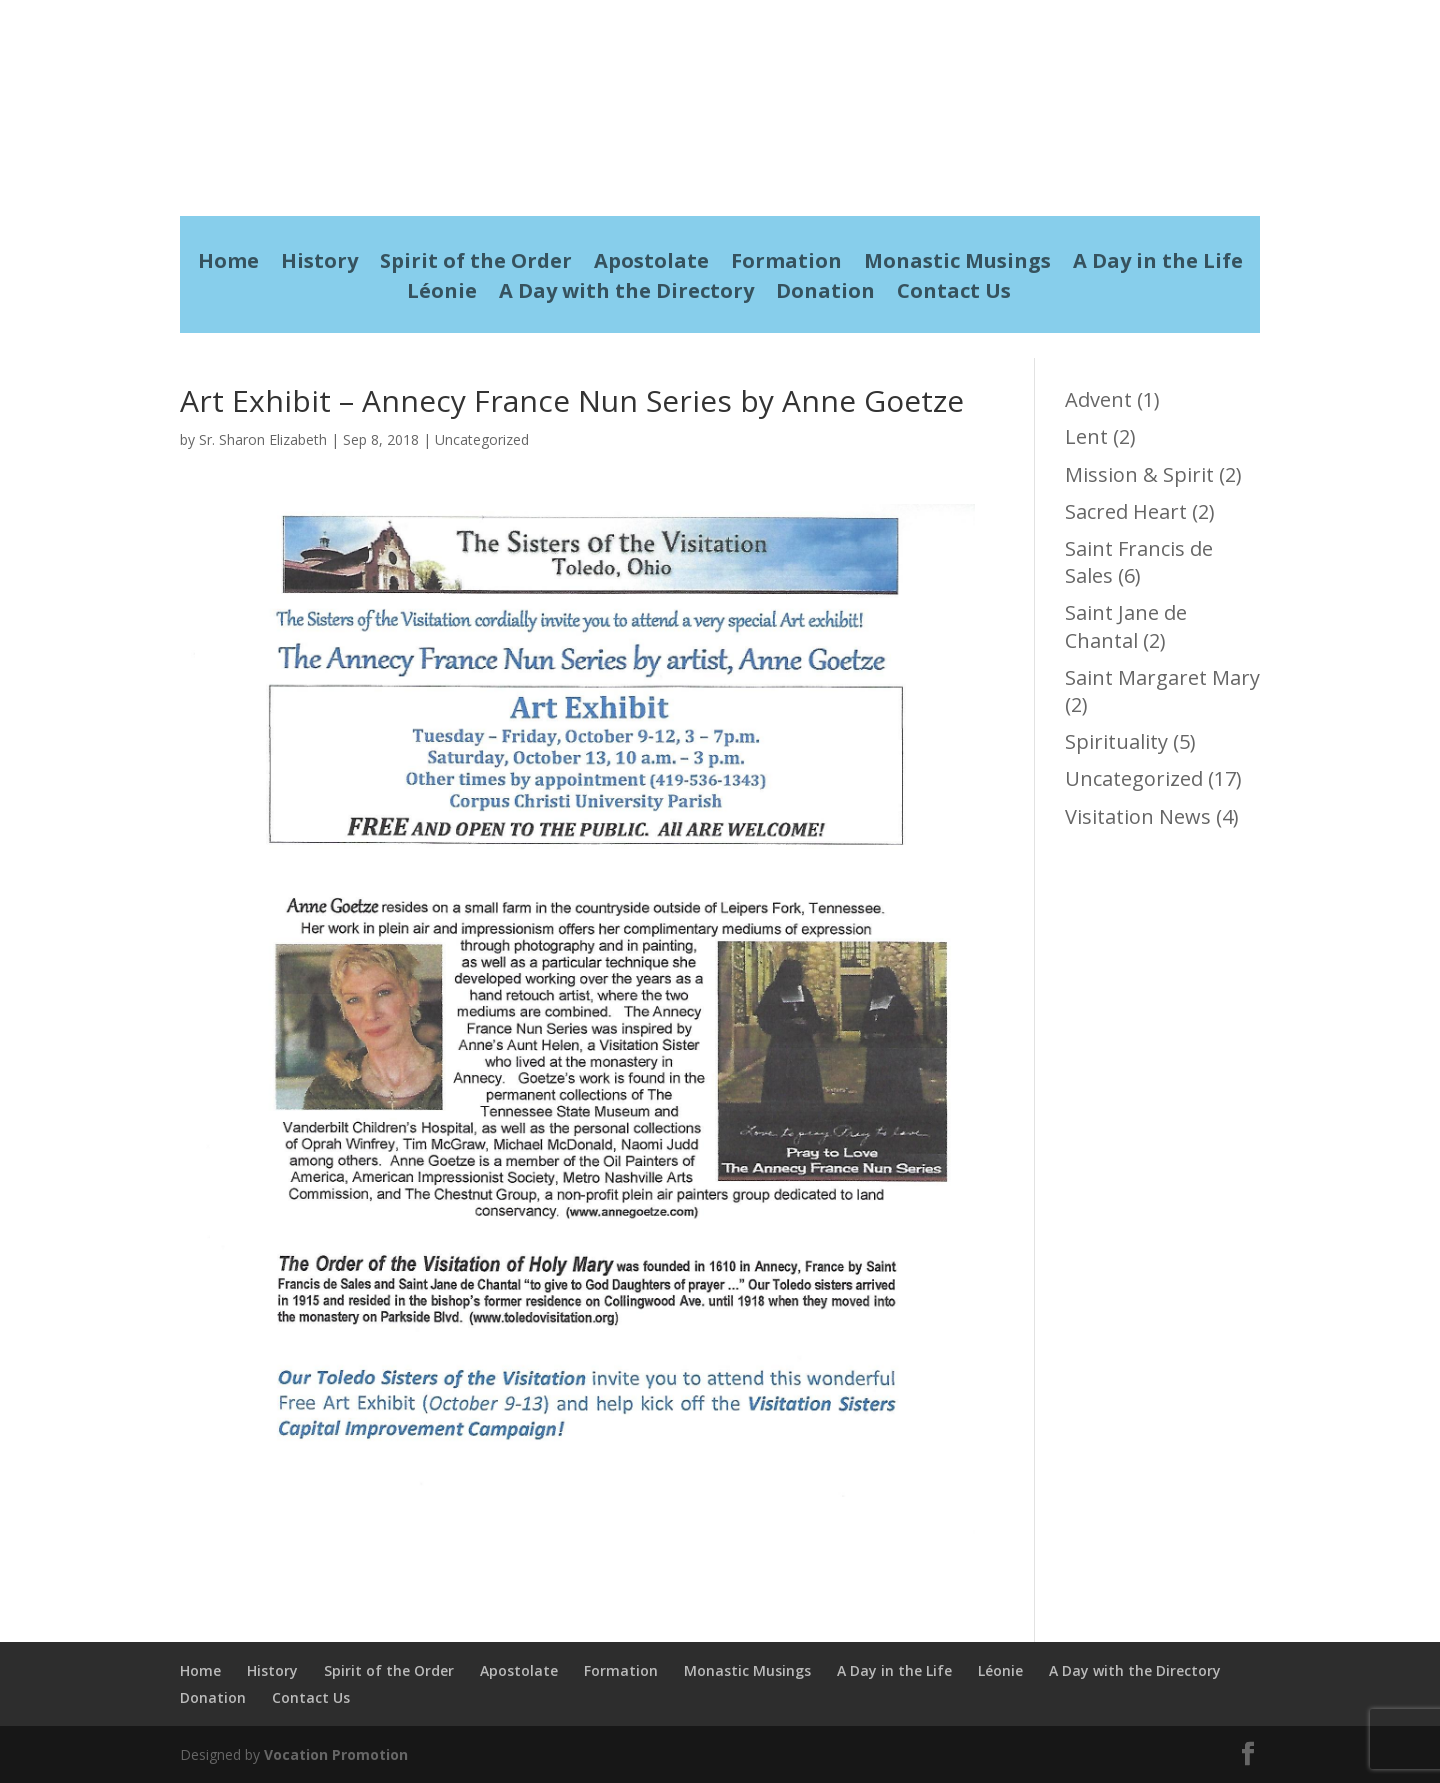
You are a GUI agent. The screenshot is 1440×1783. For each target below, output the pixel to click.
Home (228, 264)
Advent (1098, 399)
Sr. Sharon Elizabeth (263, 439)
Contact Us (954, 294)
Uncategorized (482, 439)
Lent (1086, 436)
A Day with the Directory (626, 294)
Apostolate (651, 264)
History (319, 264)
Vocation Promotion (336, 1754)
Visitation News (1138, 816)
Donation (825, 294)
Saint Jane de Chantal (1126, 626)
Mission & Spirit (1139, 474)
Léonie (442, 294)
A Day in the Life (1158, 264)
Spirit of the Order (476, 264)
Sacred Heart (1126, 511)
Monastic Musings (957, 264)
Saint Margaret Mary (1162, 677)
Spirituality (1116, 741)
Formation (786, 264)
